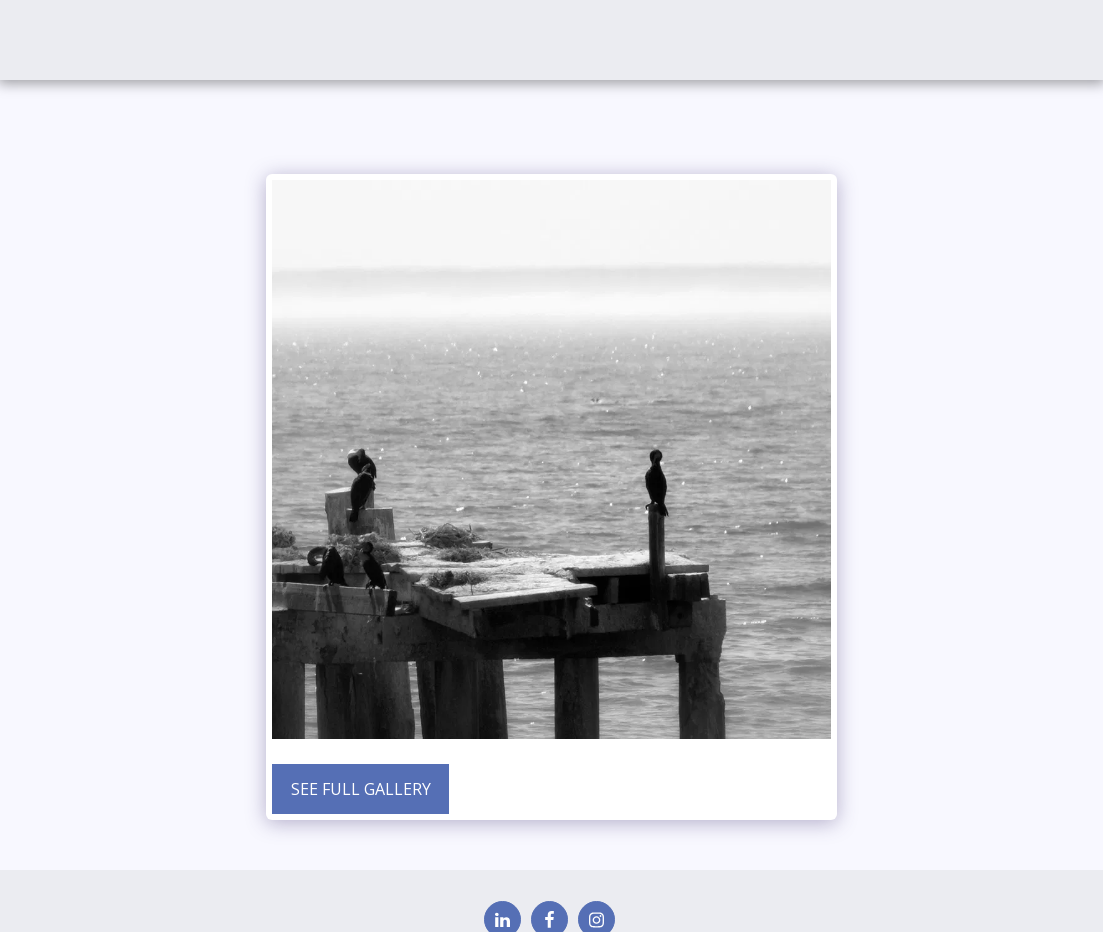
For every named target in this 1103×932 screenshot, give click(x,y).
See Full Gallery (361, 789)
